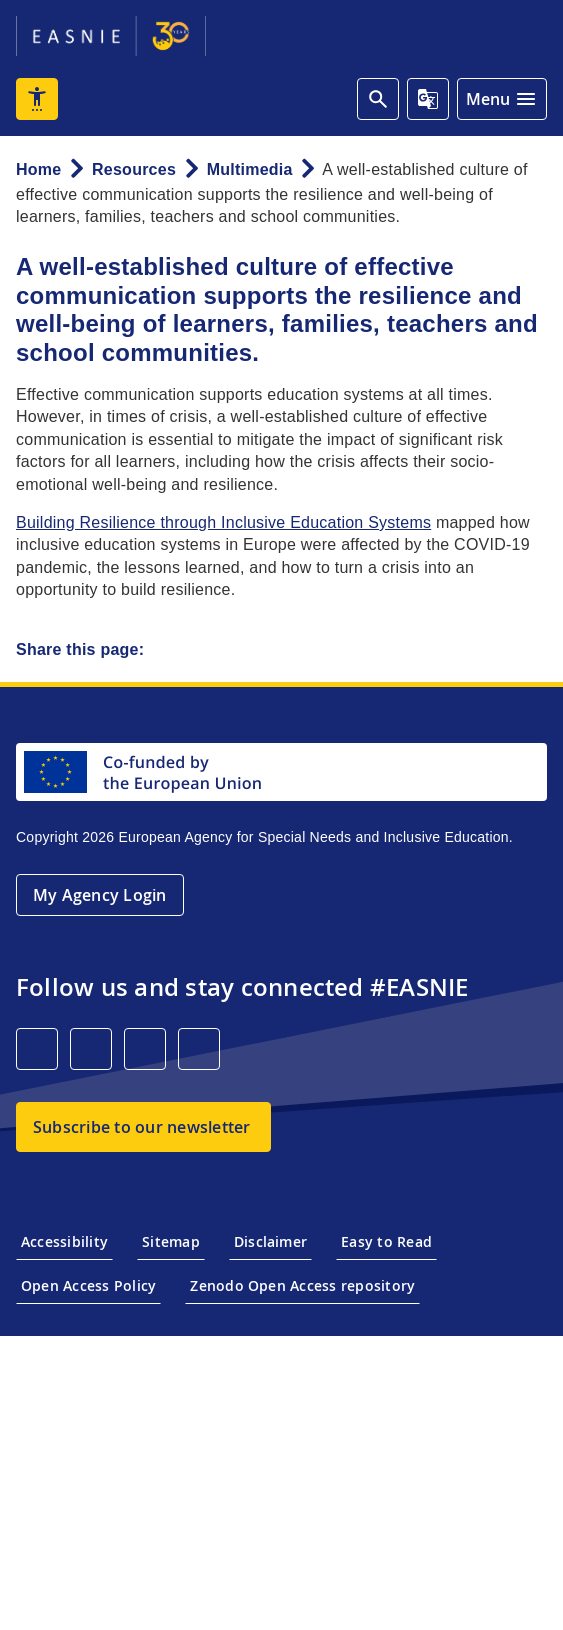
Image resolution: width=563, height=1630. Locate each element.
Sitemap (171, 1241)
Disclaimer (270, 1241)
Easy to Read (386, 1241)
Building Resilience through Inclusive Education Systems (223, 522)
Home (38, 169)
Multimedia (250, 169)
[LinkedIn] (37, 1049)
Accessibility (64, 1241)
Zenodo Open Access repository (302, 1285)
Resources (134, 169)
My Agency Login (100, 895)
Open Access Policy (88, 1285)
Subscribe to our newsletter (141, 1127)
